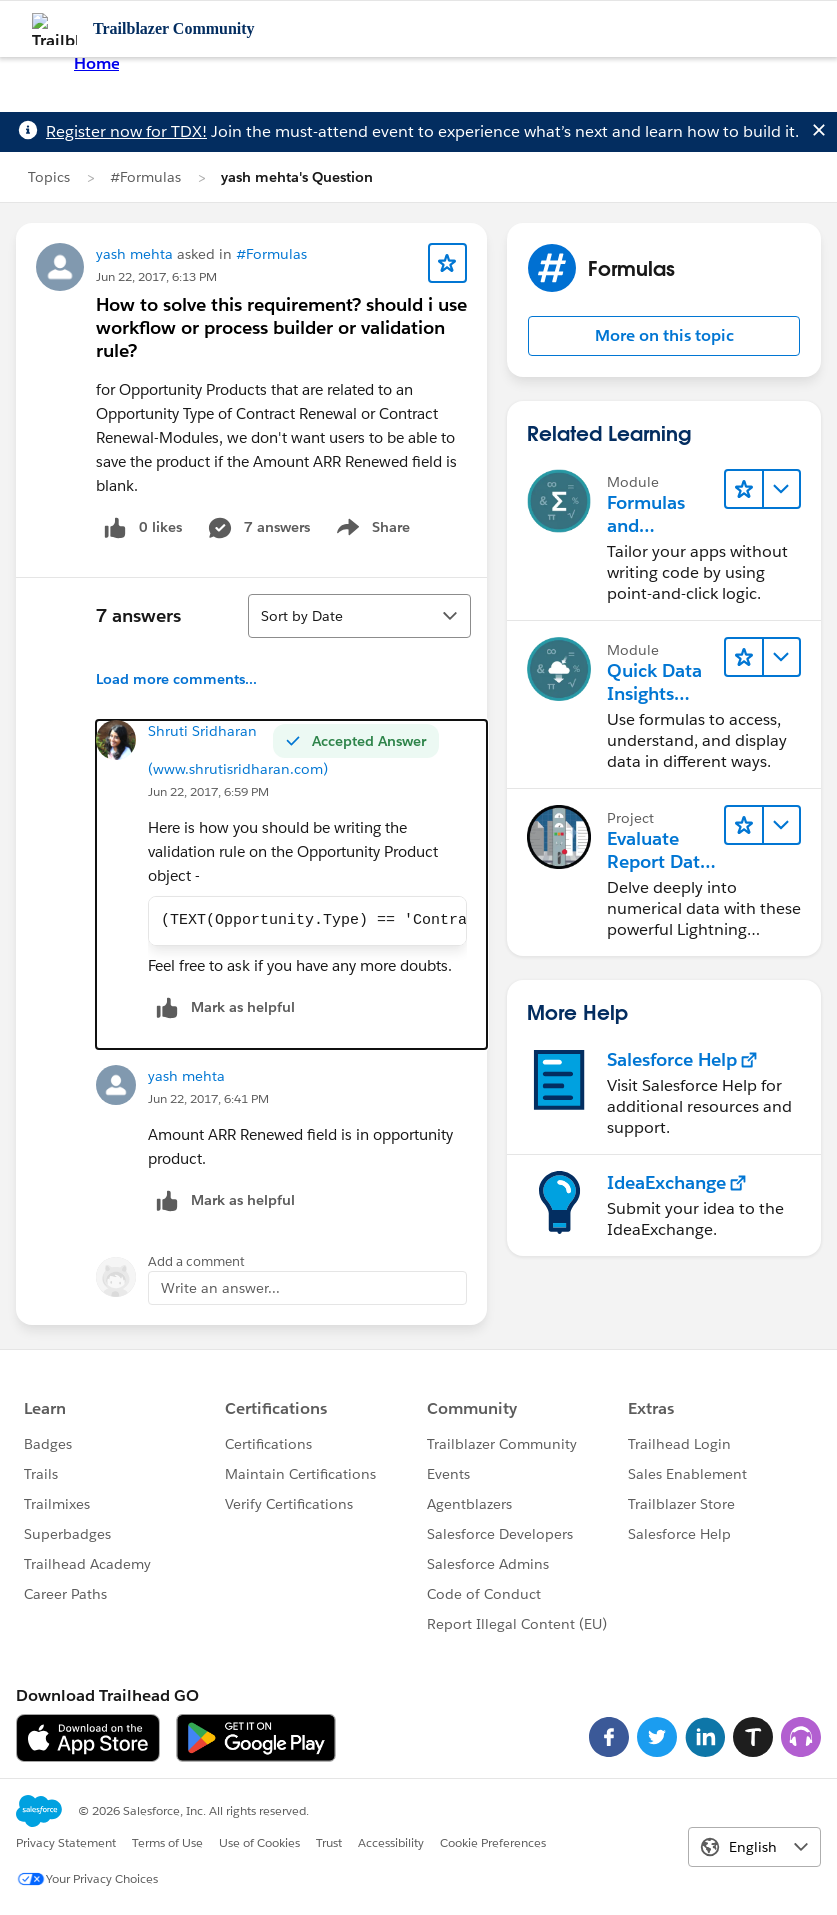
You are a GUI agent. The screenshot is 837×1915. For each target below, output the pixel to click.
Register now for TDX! (126, 131)
